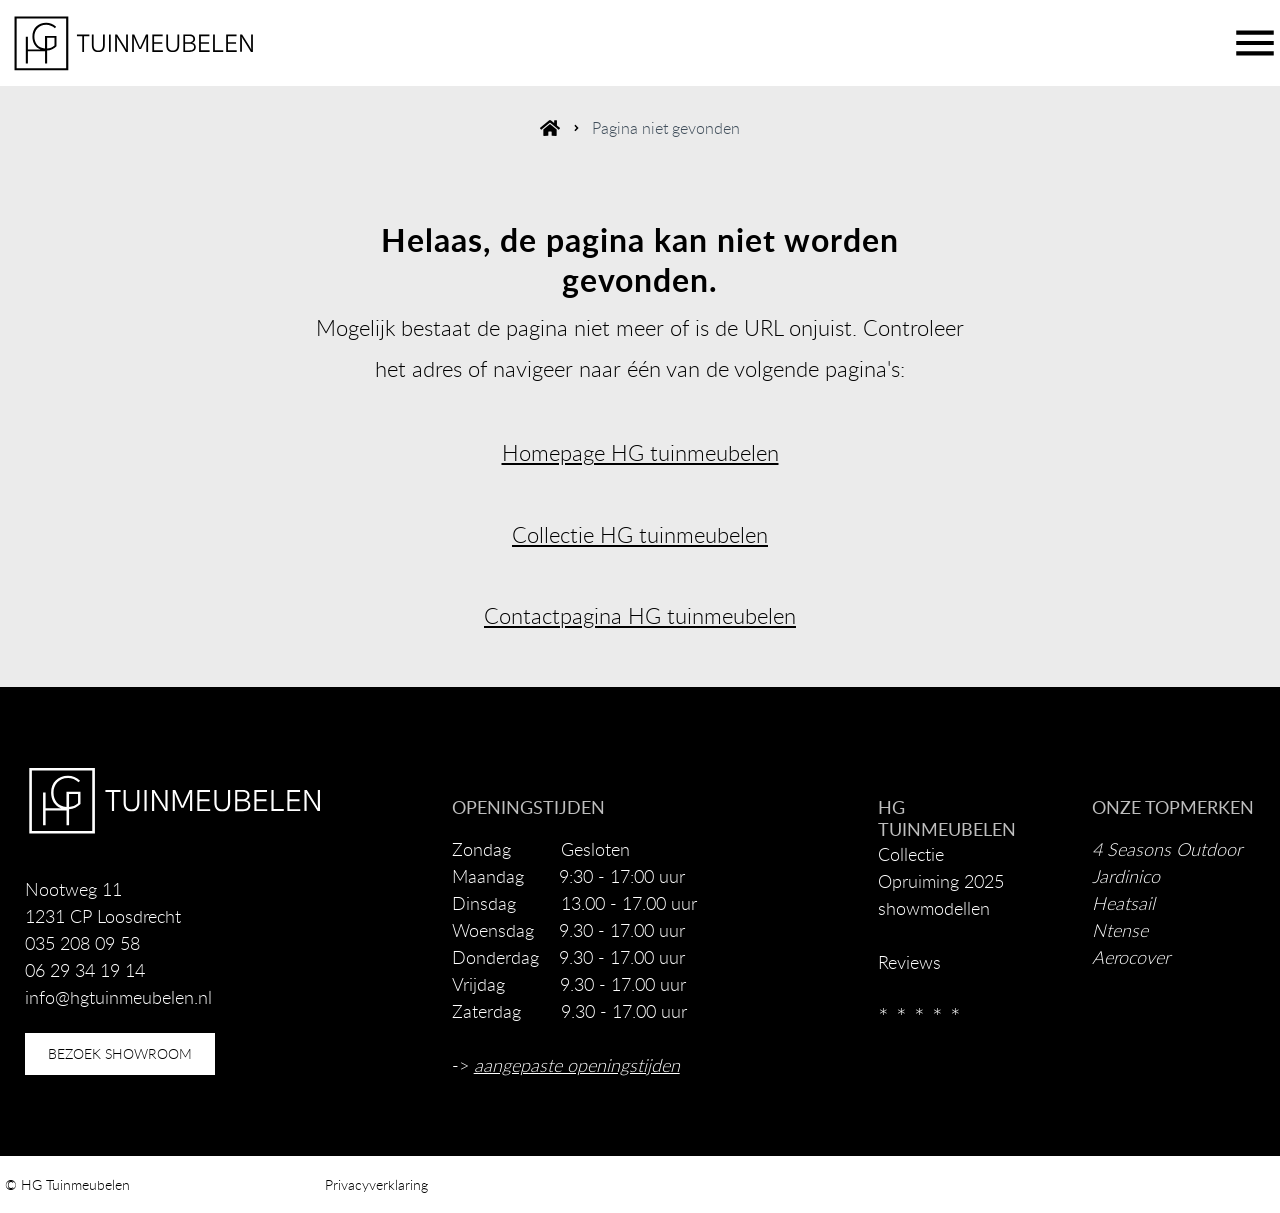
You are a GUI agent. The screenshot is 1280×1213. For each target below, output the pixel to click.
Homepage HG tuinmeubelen (640, 452)
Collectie (911, 854)
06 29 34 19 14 (85, 970)
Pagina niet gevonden (666, 128)
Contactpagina (553, 615)
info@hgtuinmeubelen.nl (118, 997)
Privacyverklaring (376, 1184)
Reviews (909, 962)
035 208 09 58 (82, 943)
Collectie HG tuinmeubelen (640, 534)
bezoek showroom (120, 1053)
